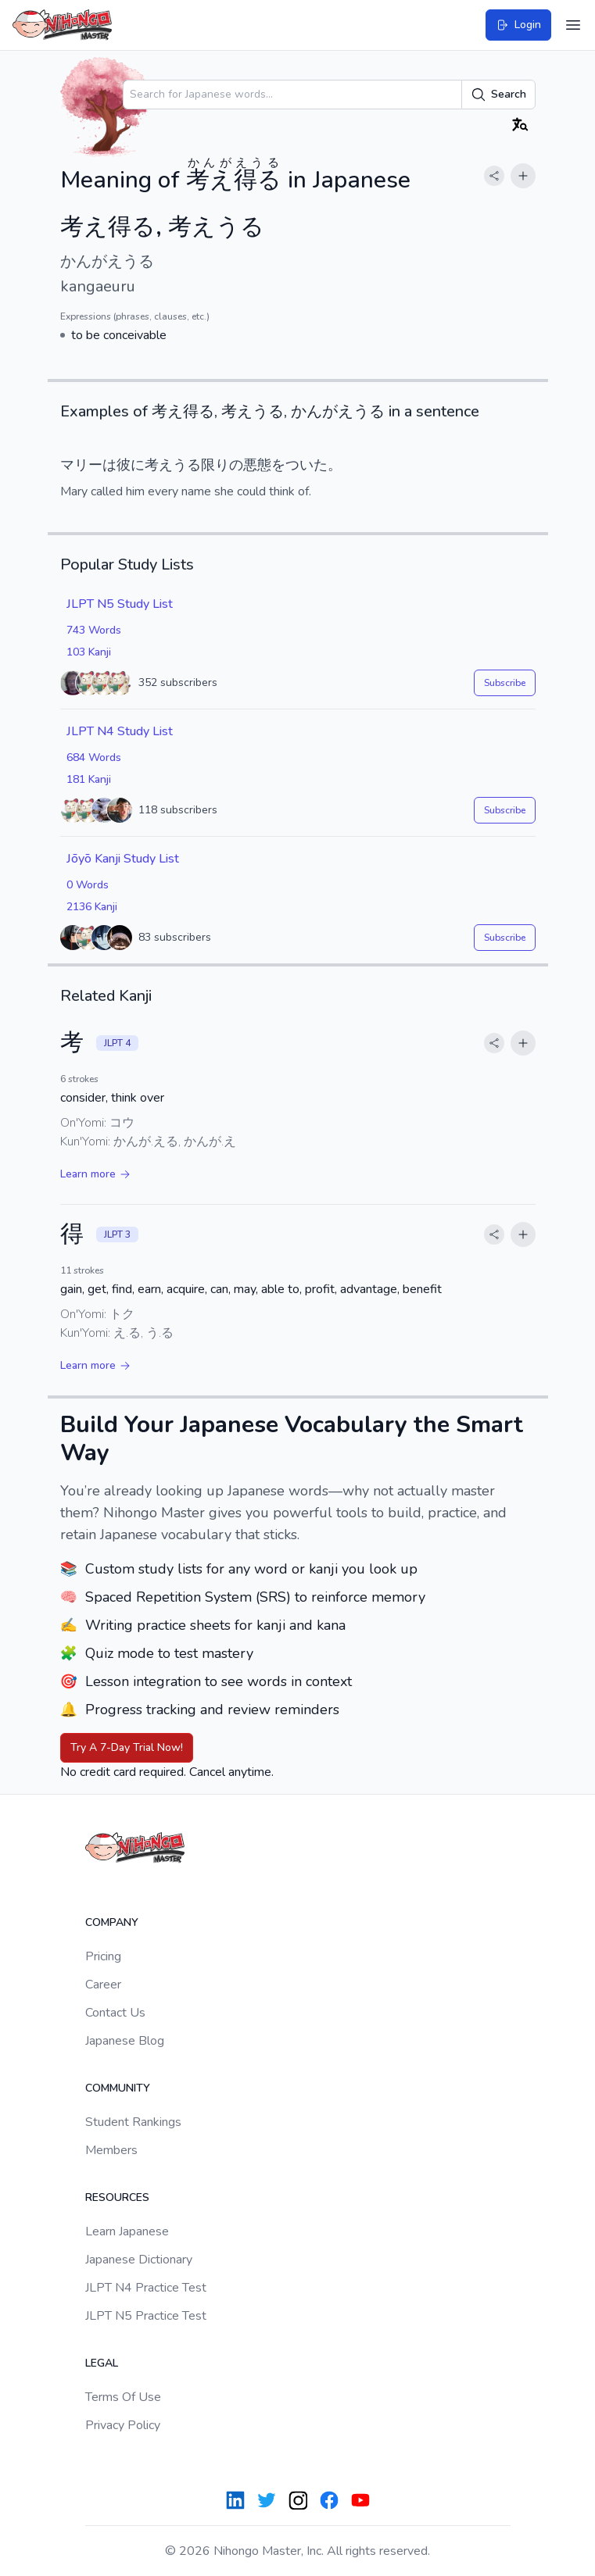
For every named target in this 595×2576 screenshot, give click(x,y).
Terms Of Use (123, 2397)
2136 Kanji (91, 906)
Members (111, 2150)
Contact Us (115, 2012)
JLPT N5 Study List (119, 604)
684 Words (93, 757)
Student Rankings (133, 2122)
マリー (81, 465)
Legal (101, 2363)
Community (117, 2088)
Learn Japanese (127, 2231)
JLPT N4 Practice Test (145, 2287)
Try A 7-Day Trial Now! (126, 1747)
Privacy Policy (122, 2425)
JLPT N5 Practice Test (145, 2315)
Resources (117, 2197)
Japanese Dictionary (138, 2259)
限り (215, 465)
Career (103, 1984)
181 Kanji (88, 779)
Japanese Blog (124, 2040)
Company (111, 1922)
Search (498, 94)
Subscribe (504, 683)
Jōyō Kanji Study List (122, 858)
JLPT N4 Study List (119, 731)
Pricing (103, 1956)
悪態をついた (285, 465)
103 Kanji (88, 652)
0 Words (87, 884)
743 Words (93, 630)
